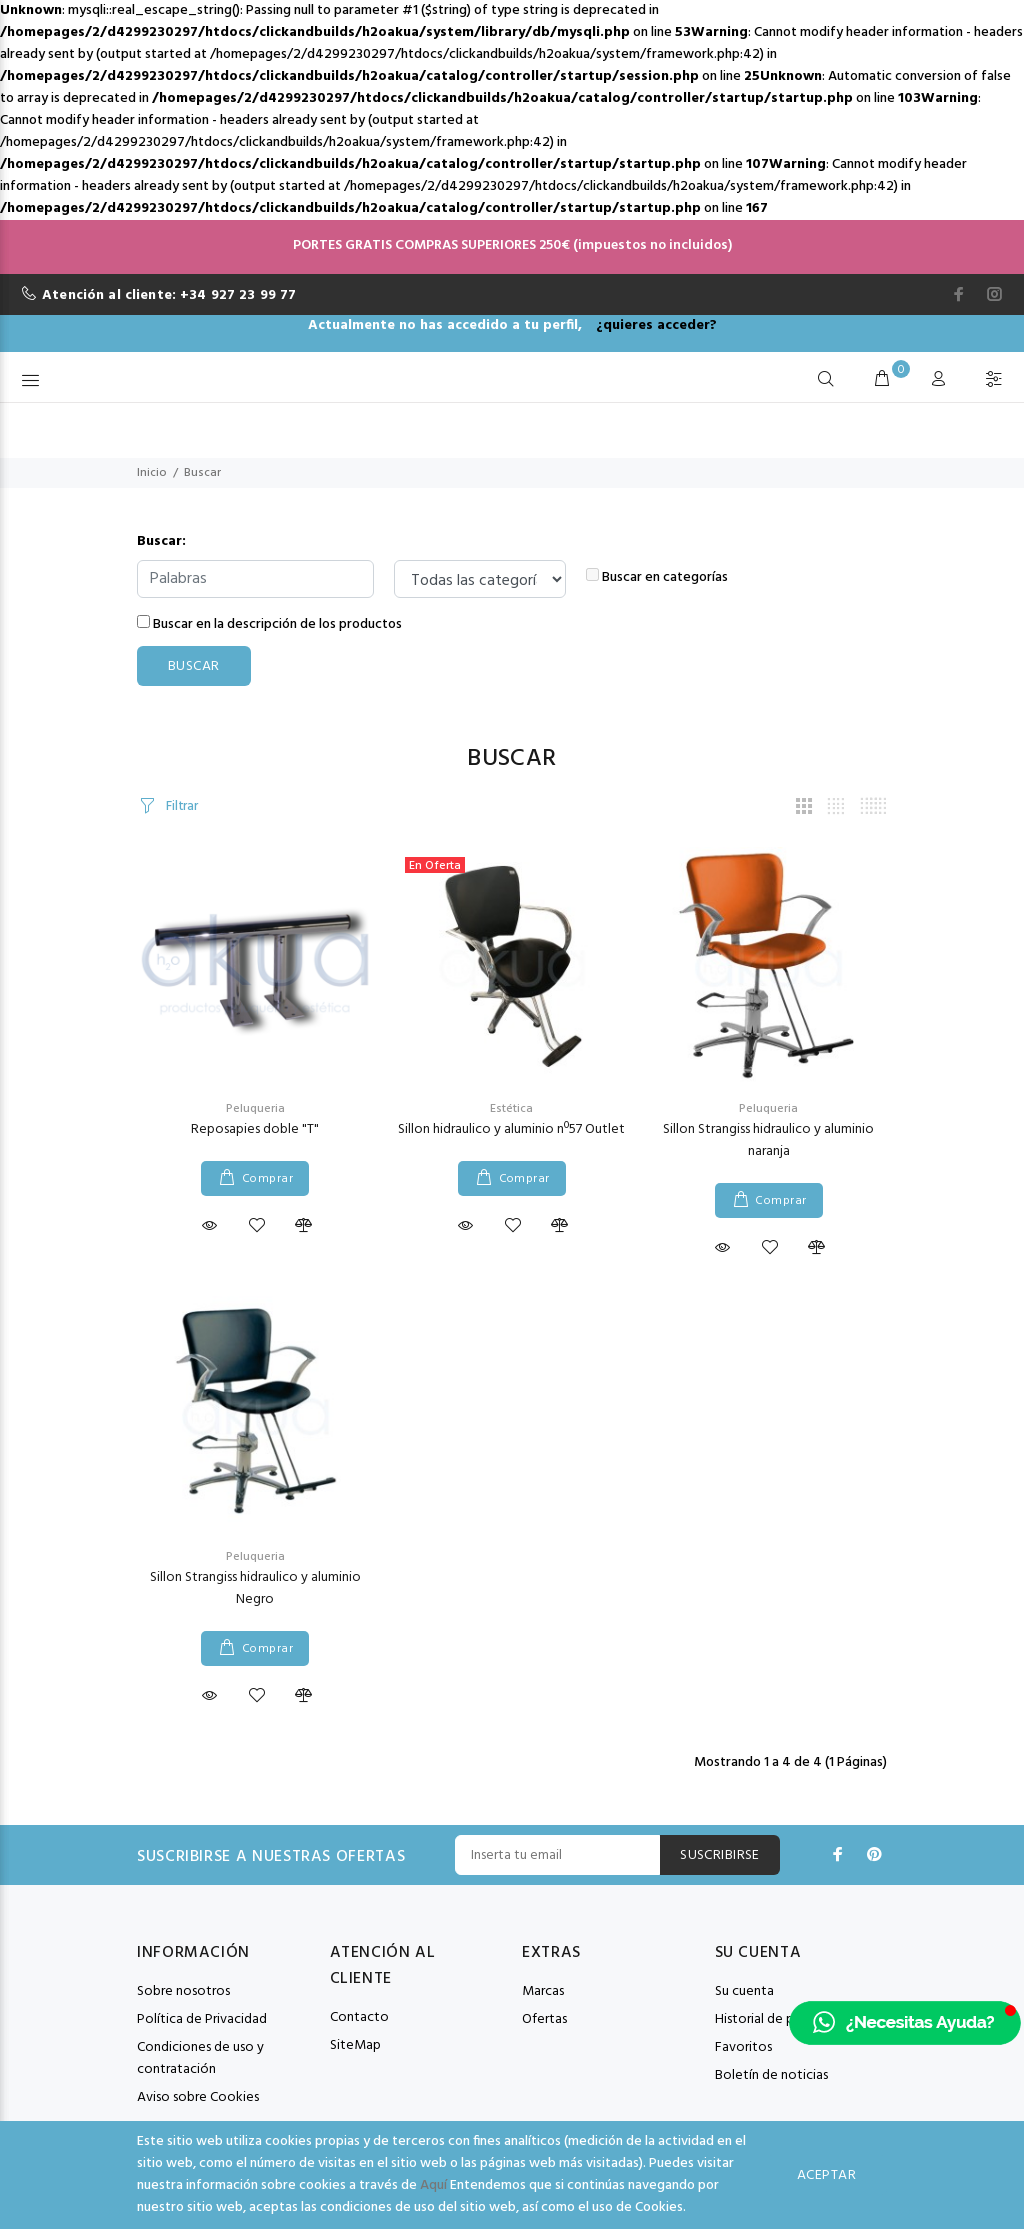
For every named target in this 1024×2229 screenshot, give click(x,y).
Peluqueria (255, 1109)
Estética (511, 1109)
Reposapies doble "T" (255, 1129)
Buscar (202, 473)
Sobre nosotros (183, 1991)
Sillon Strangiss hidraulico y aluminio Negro (255, 1588)
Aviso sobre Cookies (198, 2097)
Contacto (359, 2017)
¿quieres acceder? (656, 325)
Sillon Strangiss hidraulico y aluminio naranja (768, 1140)
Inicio (152, 473)
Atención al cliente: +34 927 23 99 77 (169, 295)
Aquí (433, 2185)
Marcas (543, 1991)
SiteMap (355, 2045)
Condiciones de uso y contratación (200, 2058)
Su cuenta (744, 1991)
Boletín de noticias (771, 2075)
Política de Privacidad (202, 2019)
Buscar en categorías (657, 578)
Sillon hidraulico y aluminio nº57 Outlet (511, 1129)
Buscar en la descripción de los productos (269, 625)
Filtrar (181, 806)
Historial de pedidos (775, 2019)
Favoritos (743, 2047)
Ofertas (544, 2019)
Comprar (267, 1179)
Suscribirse (720, 1855)
